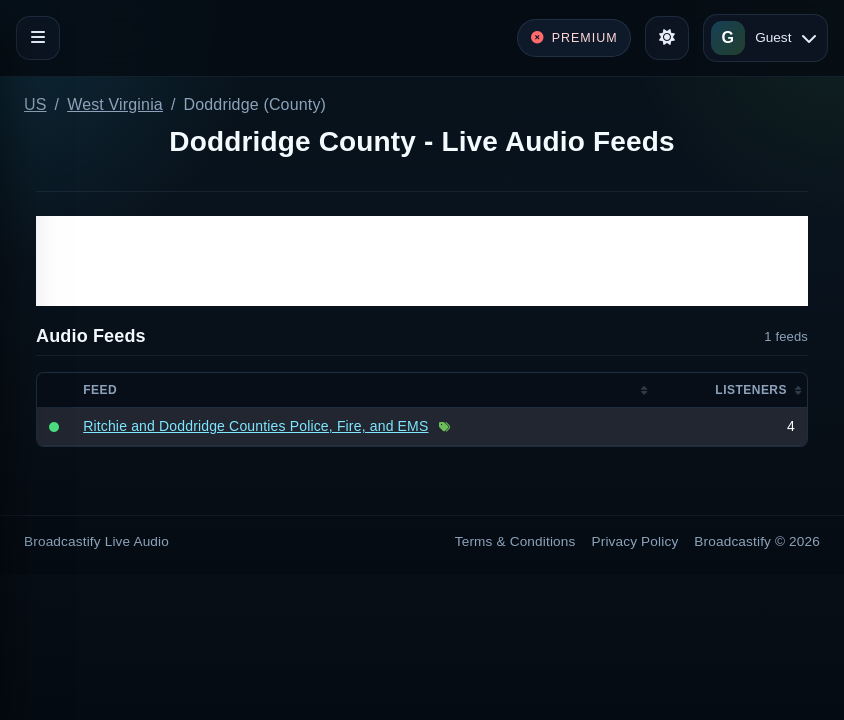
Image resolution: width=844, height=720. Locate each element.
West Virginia (115, 104)
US (35, 104)
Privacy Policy (635, 541)
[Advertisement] (422, 261)
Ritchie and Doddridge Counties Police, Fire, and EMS (255, 426)
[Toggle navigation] (38, 38)
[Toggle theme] (667, 38)
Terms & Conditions (515, 541)
